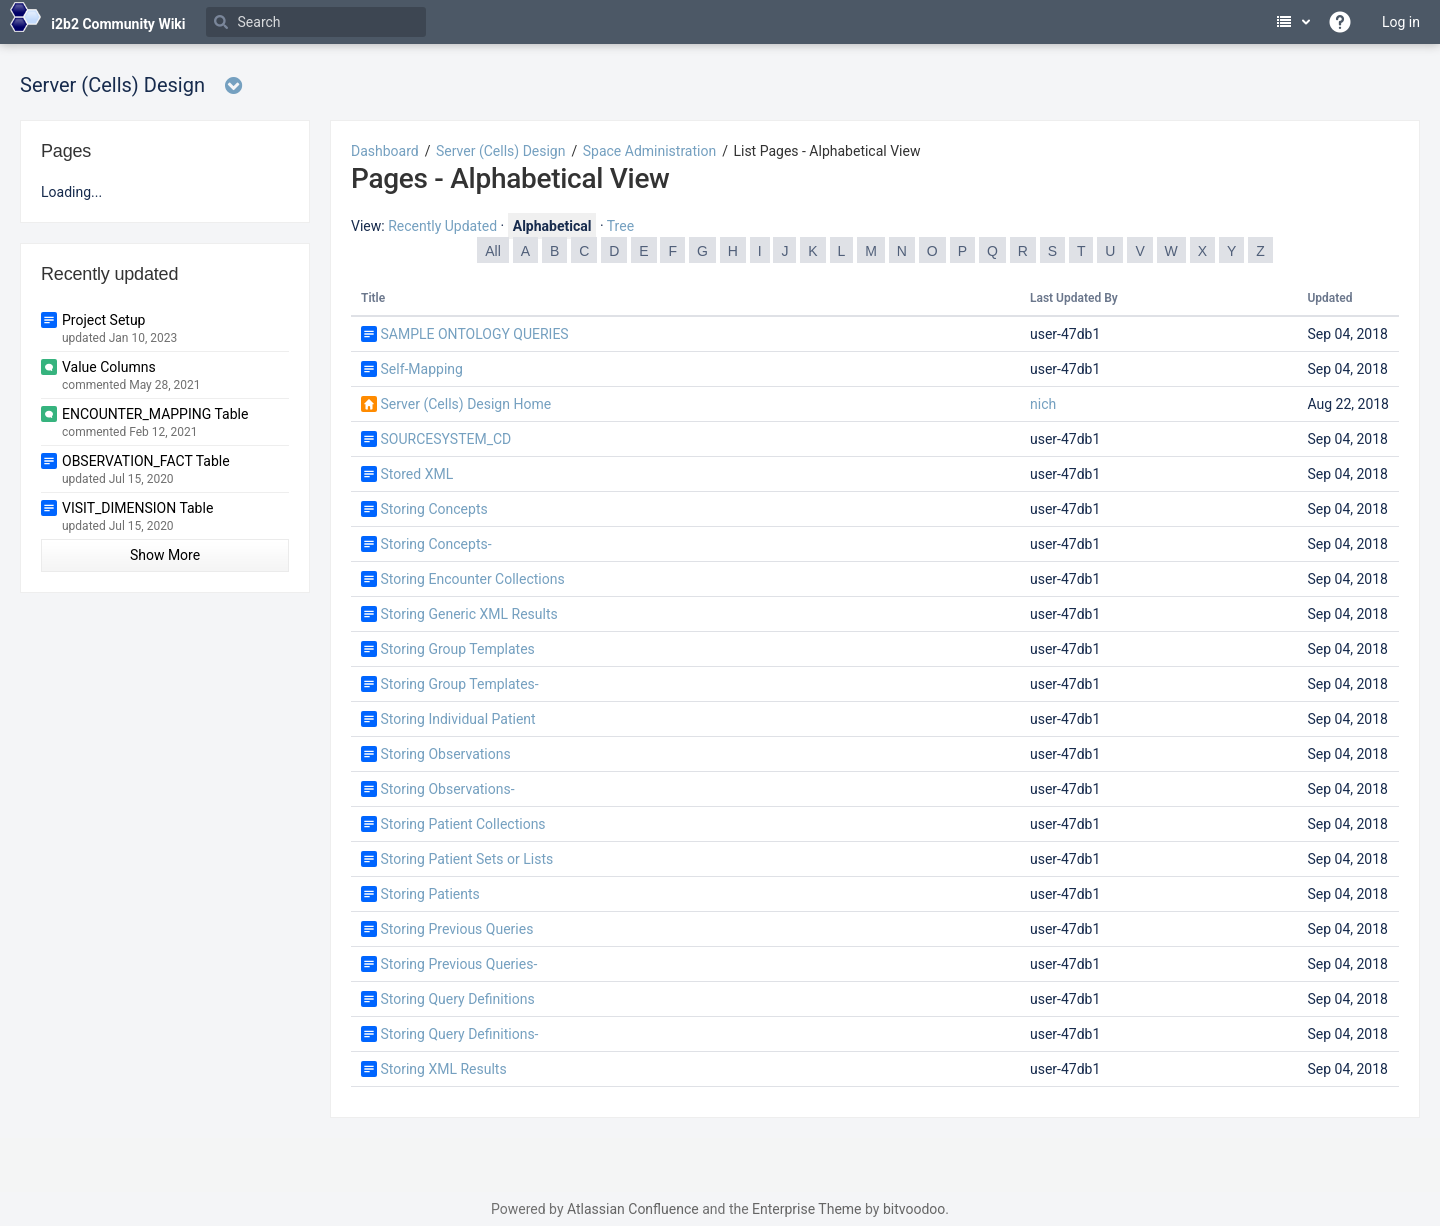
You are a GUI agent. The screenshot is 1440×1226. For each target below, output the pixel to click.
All (493, 251)
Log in (1401, 22)
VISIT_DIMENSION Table (137, 508)
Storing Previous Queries (456, 929)
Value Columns (109, 367)
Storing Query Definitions (457, 999)
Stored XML (416, 474)
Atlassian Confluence (633, 1209)
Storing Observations (445, 754)
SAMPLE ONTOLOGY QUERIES (474, 334)
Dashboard (385, 151)
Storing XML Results (443, 1069)
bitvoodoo (914, 1209)
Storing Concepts (433, 509)
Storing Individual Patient (457, 719)
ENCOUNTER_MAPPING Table (155, 414)
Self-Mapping (421, 369)
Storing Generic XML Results (468, 614)
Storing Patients (429, 894)
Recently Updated (442, 226)
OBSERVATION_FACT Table (146, 461)
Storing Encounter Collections (472, 579)
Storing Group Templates (457, 649)
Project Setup (103, 320)
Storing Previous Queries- (458, 964)
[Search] (316, 22)
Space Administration (649, 151)
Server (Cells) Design (500, 151)
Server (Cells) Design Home (465, 404)
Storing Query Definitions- (459, 1034)
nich (1043, 404)
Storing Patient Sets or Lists (466, 859)
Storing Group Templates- (459, 684)
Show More (165, 555)
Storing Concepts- (435, 544)
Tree (620, 226)
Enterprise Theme (806, 1209)
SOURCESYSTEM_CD (445, 439)
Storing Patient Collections (462, 824)
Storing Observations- (447, 789)
